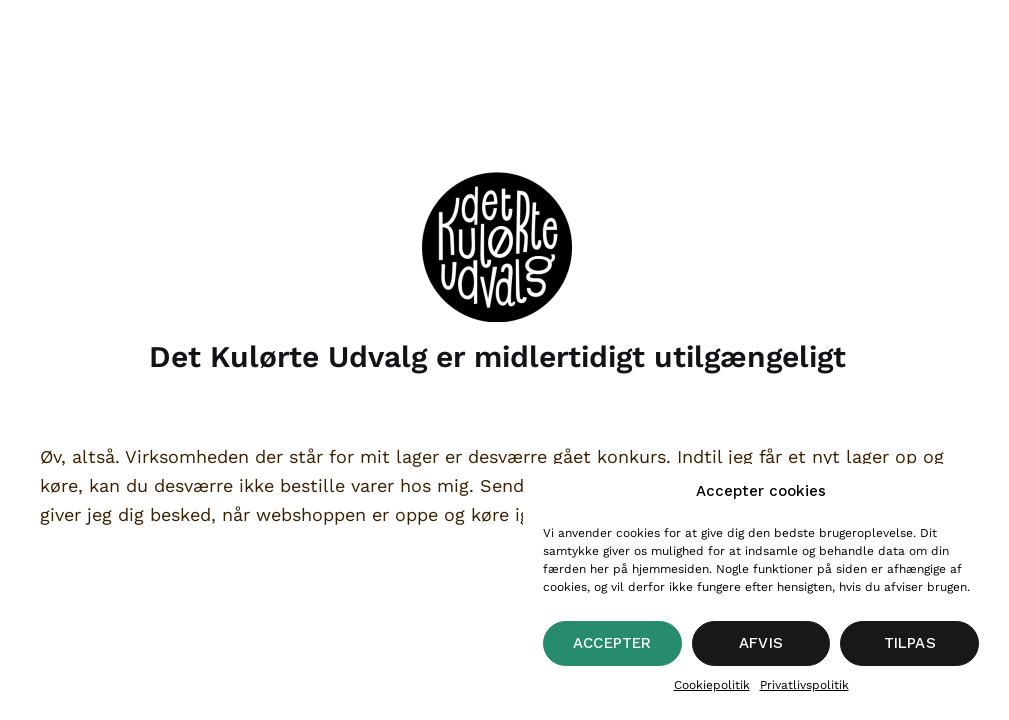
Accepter (612, 643)
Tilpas (910, 643)
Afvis (761, 643)
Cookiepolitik (712, 685)
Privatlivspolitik (804, 685)
